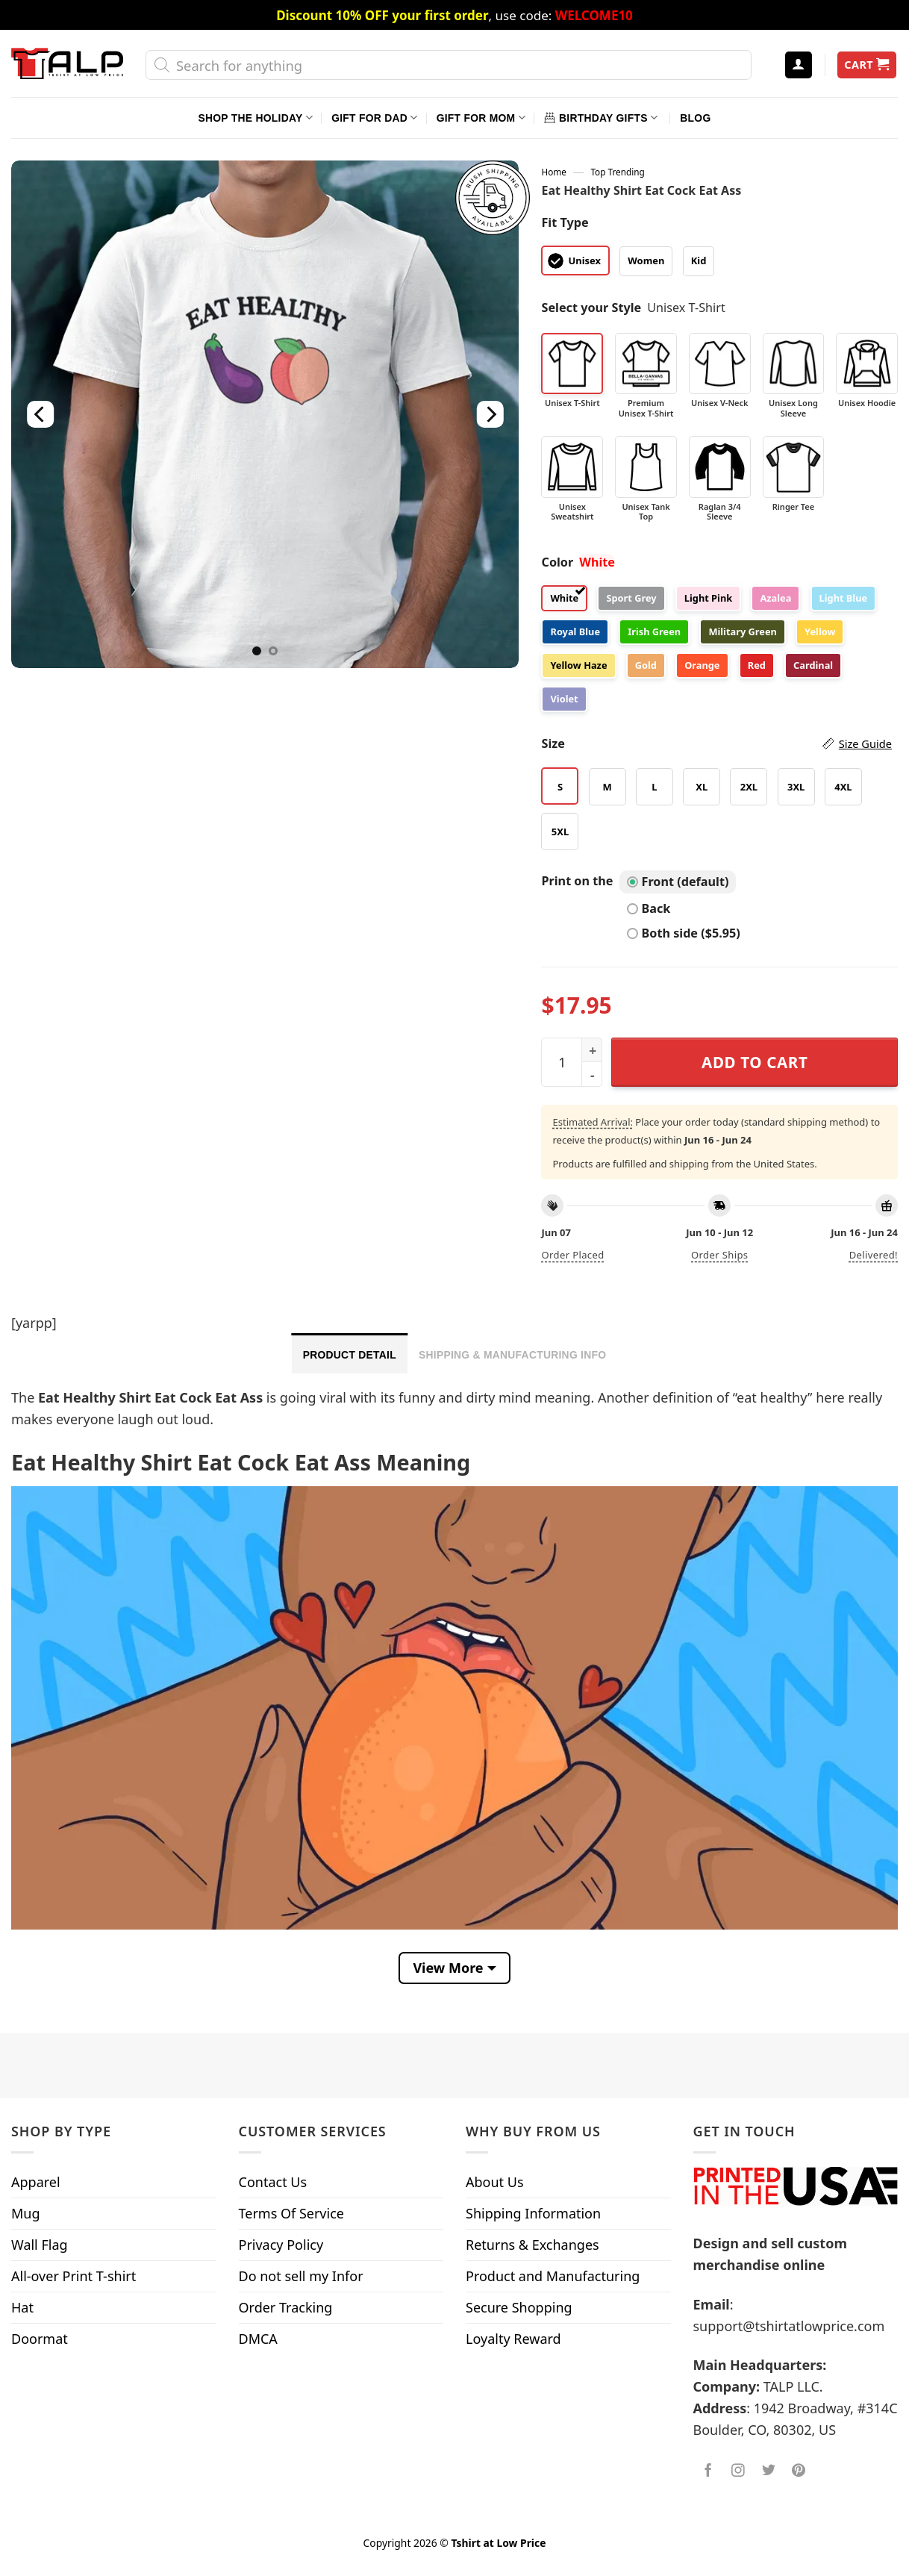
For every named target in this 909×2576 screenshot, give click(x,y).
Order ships (719, 1255)
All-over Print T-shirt (73, 2276)
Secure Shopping (519, 2307)
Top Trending (617, 172)
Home (553, 172)
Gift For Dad (374, 117)
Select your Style (591, 307)
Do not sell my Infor (301, 2276)
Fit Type (564, 222)
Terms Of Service (291, 2213)
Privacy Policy (281, 2245)
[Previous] (40, 414)
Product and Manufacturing (553, 2276)
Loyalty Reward (513, 2339)
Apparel (35, 2182)
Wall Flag (39, 2245)
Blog (695, 118)
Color (557, 562)
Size (716, 744)
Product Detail (349, 1355)
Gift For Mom (481, 117)
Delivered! (873, 1255)
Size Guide (865, 743)
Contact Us (273, 2182)
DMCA (258, 2339)
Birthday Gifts (600, 117)
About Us (495, 2182)
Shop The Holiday (256, 117)
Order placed (572, 1255)
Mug (25, 2213)
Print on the (577, 881)
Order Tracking (286, 2307)
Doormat (39, 2339)
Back (649, 908)
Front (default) (678, 881)
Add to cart (755, 1062)
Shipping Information (533, 2213)
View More (448, 1968)
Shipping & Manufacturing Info (512, 1355)
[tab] (349, 1353)
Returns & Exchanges (532, 2245)
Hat (22, 2307)
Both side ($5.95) (683, 933)
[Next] (490, 414)
